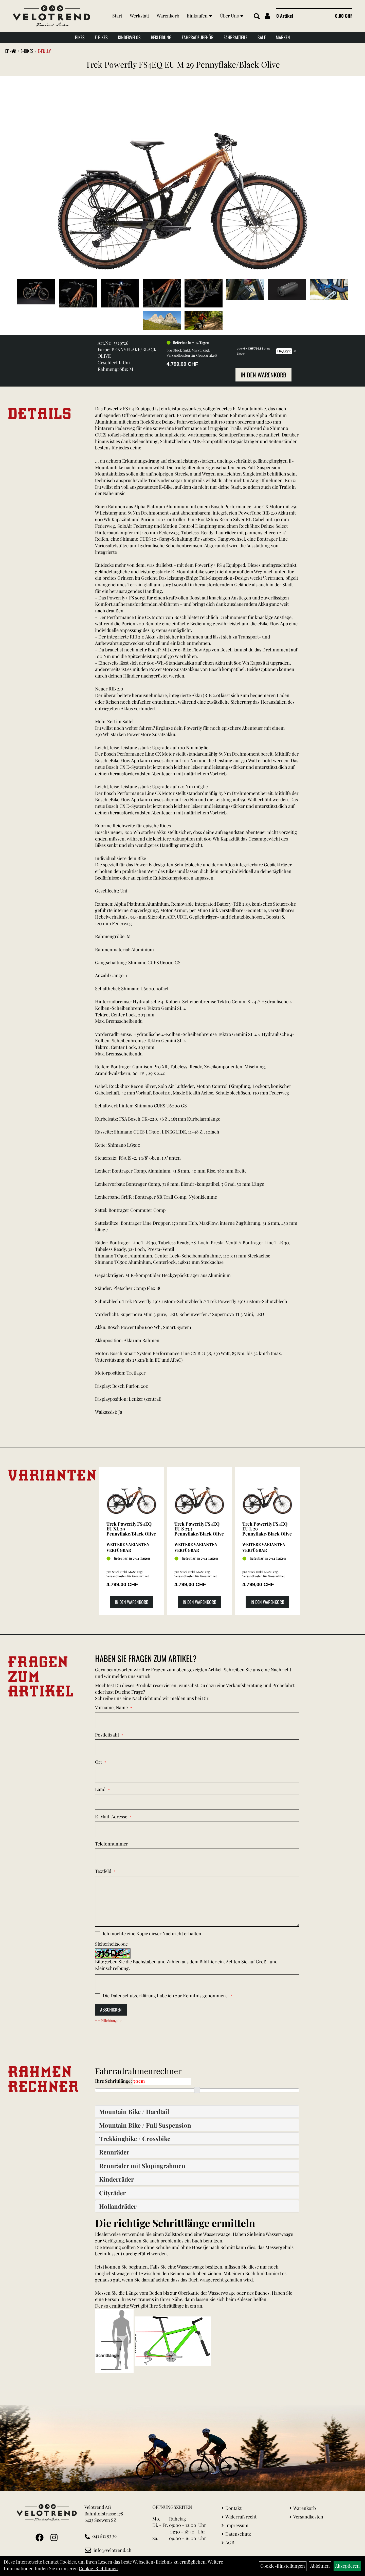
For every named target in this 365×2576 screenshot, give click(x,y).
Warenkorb (168, 16)
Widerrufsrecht (241, 2517)
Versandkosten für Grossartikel (191, 355)
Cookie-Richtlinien (98, 2568)
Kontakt (233, 2508)
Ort (98, 1762)
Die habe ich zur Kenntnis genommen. (165, 1996)
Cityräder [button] (112, 2193)
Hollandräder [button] (118, 2206)
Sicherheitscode (111, 1944)
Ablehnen (320, 2566)
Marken (283, 37)
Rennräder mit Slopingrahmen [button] (142, 2166)
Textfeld (103, 1871)
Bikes (80, 37)
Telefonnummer (111, 1844)
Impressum (236, 2525)
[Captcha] (197, 1982)
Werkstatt (139, 16)
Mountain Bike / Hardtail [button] (134, 2111)
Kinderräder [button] (116, 2179)
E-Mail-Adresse (111, 1817)
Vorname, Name (111, 1707)
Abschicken (111, 2009)
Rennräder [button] (114, 2152)
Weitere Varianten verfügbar (128, 1547)
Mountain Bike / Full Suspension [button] (145, 2125)
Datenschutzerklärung (133, 1996)
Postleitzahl (107, 1735)
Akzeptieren (347, 2566)
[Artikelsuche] (257, 16)
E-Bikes (101, 37)
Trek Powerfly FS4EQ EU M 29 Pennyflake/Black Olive (182, 64)
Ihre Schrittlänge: (113, 2081)
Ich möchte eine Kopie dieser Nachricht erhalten (152, 1933)
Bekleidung (161, 37)
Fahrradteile (235, 37)
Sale (262, 37)
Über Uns (232, 16)
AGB (229, 2543)
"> (12, 51)
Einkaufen (199, 16)
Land (100, 1789)
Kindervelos (129, 37)
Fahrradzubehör (197, 37)
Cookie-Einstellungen (282, 2566)
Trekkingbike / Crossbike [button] (134, 2138)
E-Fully (44, 51)
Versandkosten (308, 2517)
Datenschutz (238, 2534)
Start (117, 16)
